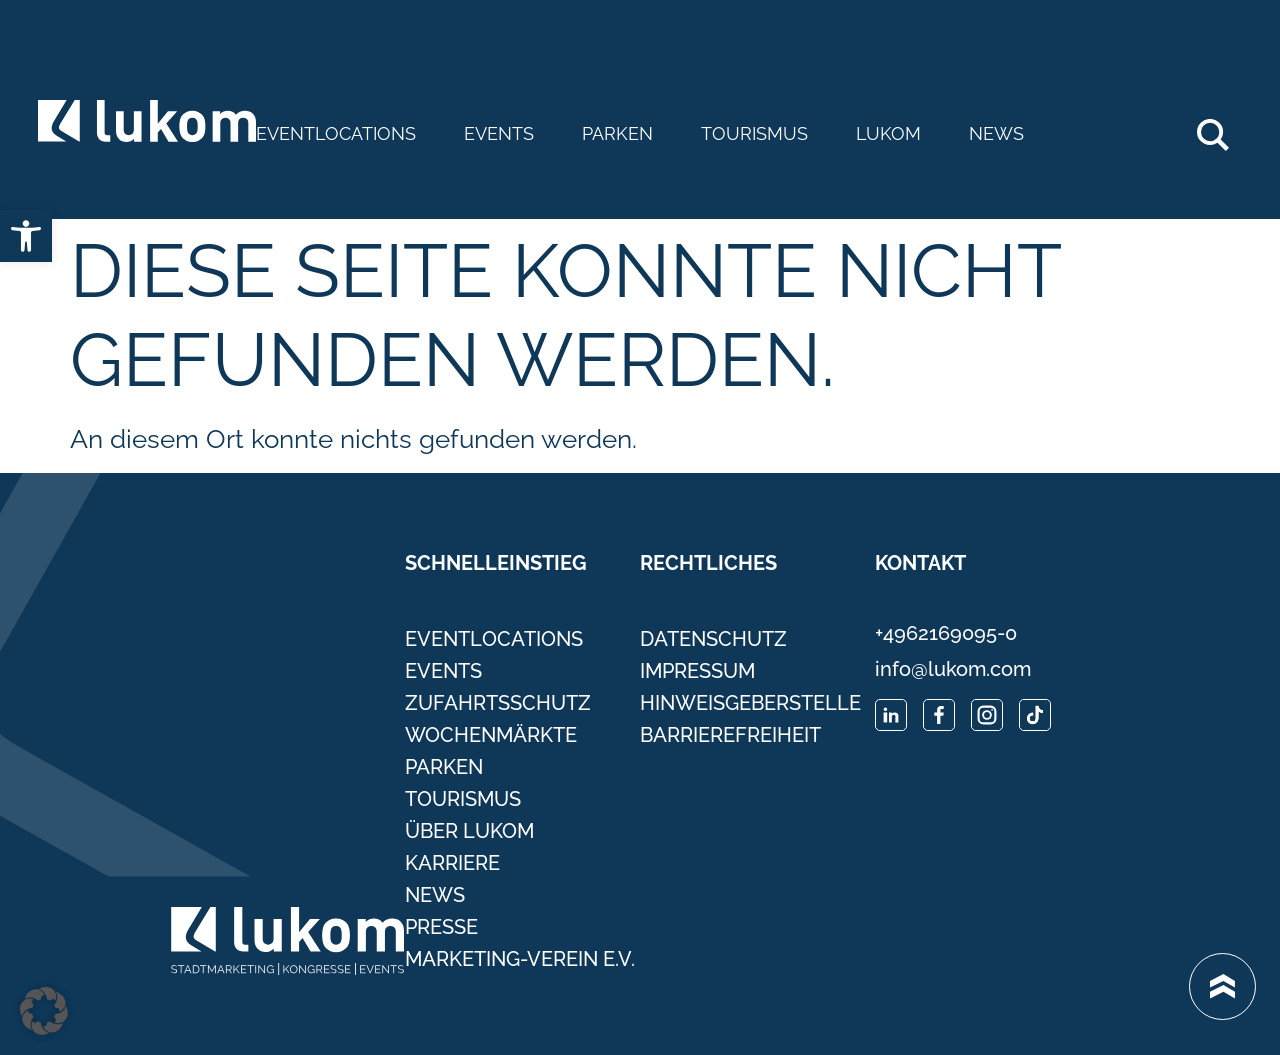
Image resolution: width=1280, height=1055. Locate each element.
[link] (26, 236)
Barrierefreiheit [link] (730, 735)
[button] (44, 1011)
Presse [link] (441, 927)
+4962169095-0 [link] (946, 633)
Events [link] (499, 134)
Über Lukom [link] (469, 831)
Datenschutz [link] (713, 639)
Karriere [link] (452, 863)
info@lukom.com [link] (953, 669)
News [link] (996, 134)
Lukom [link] (888, 134)
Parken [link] (617, 134)
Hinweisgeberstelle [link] (750, 703)
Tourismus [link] (754, 134)
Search (1223, 127)
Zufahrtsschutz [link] (498, 703)
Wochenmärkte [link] (491, 735)
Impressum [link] (697, 671)
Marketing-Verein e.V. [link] (520, 959)
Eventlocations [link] (336, 134)
